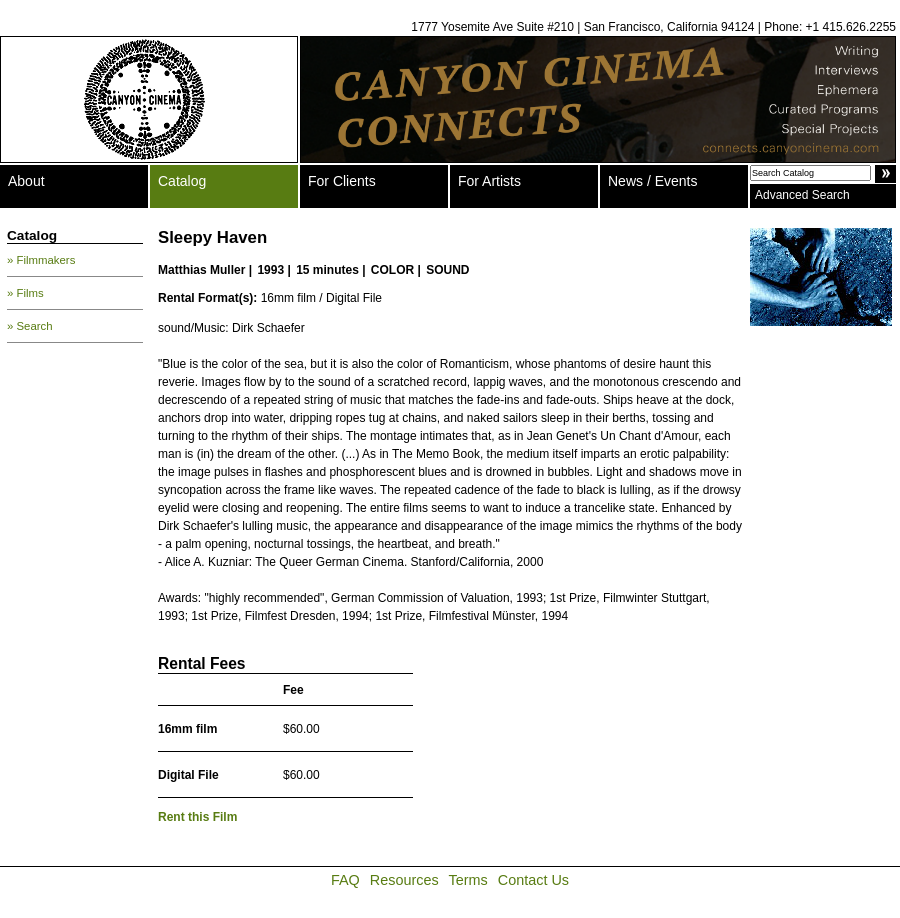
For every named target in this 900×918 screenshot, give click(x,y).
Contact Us (533, 880)
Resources (404, 880)
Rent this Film (197, 817)
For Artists (489, 181)
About (26, 181)
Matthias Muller (201, 270)
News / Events (652, 181)
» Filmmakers (41, 260)
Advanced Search (802, 195)
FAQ (345, 880)
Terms (468, 880)
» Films (25, 293)
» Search (30, 326)
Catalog (182, 181)
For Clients (342, 181)
